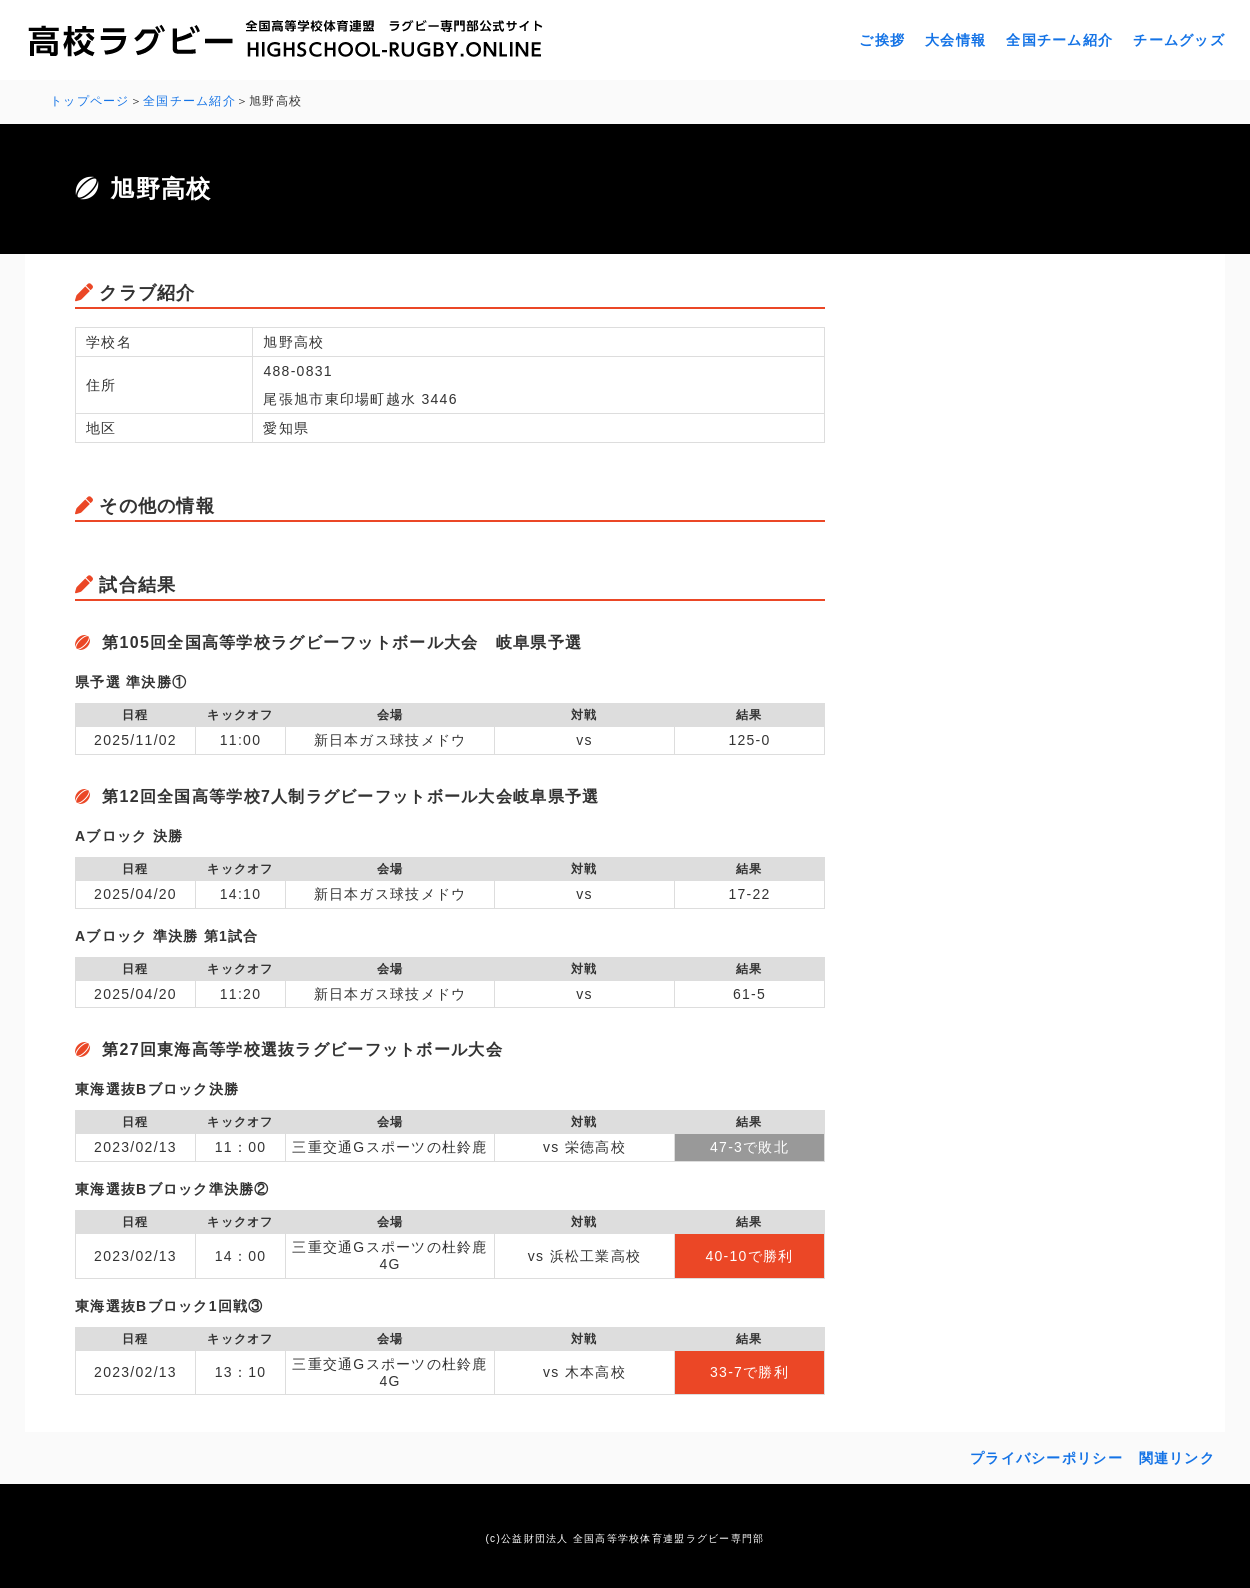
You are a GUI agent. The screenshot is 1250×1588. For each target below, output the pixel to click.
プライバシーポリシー (1046, 1458)
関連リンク (1177, 1458)
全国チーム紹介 (1059, 40)
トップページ (90, 101)
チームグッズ (1179, 40)
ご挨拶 (882, 40)
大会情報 (955, 40)
